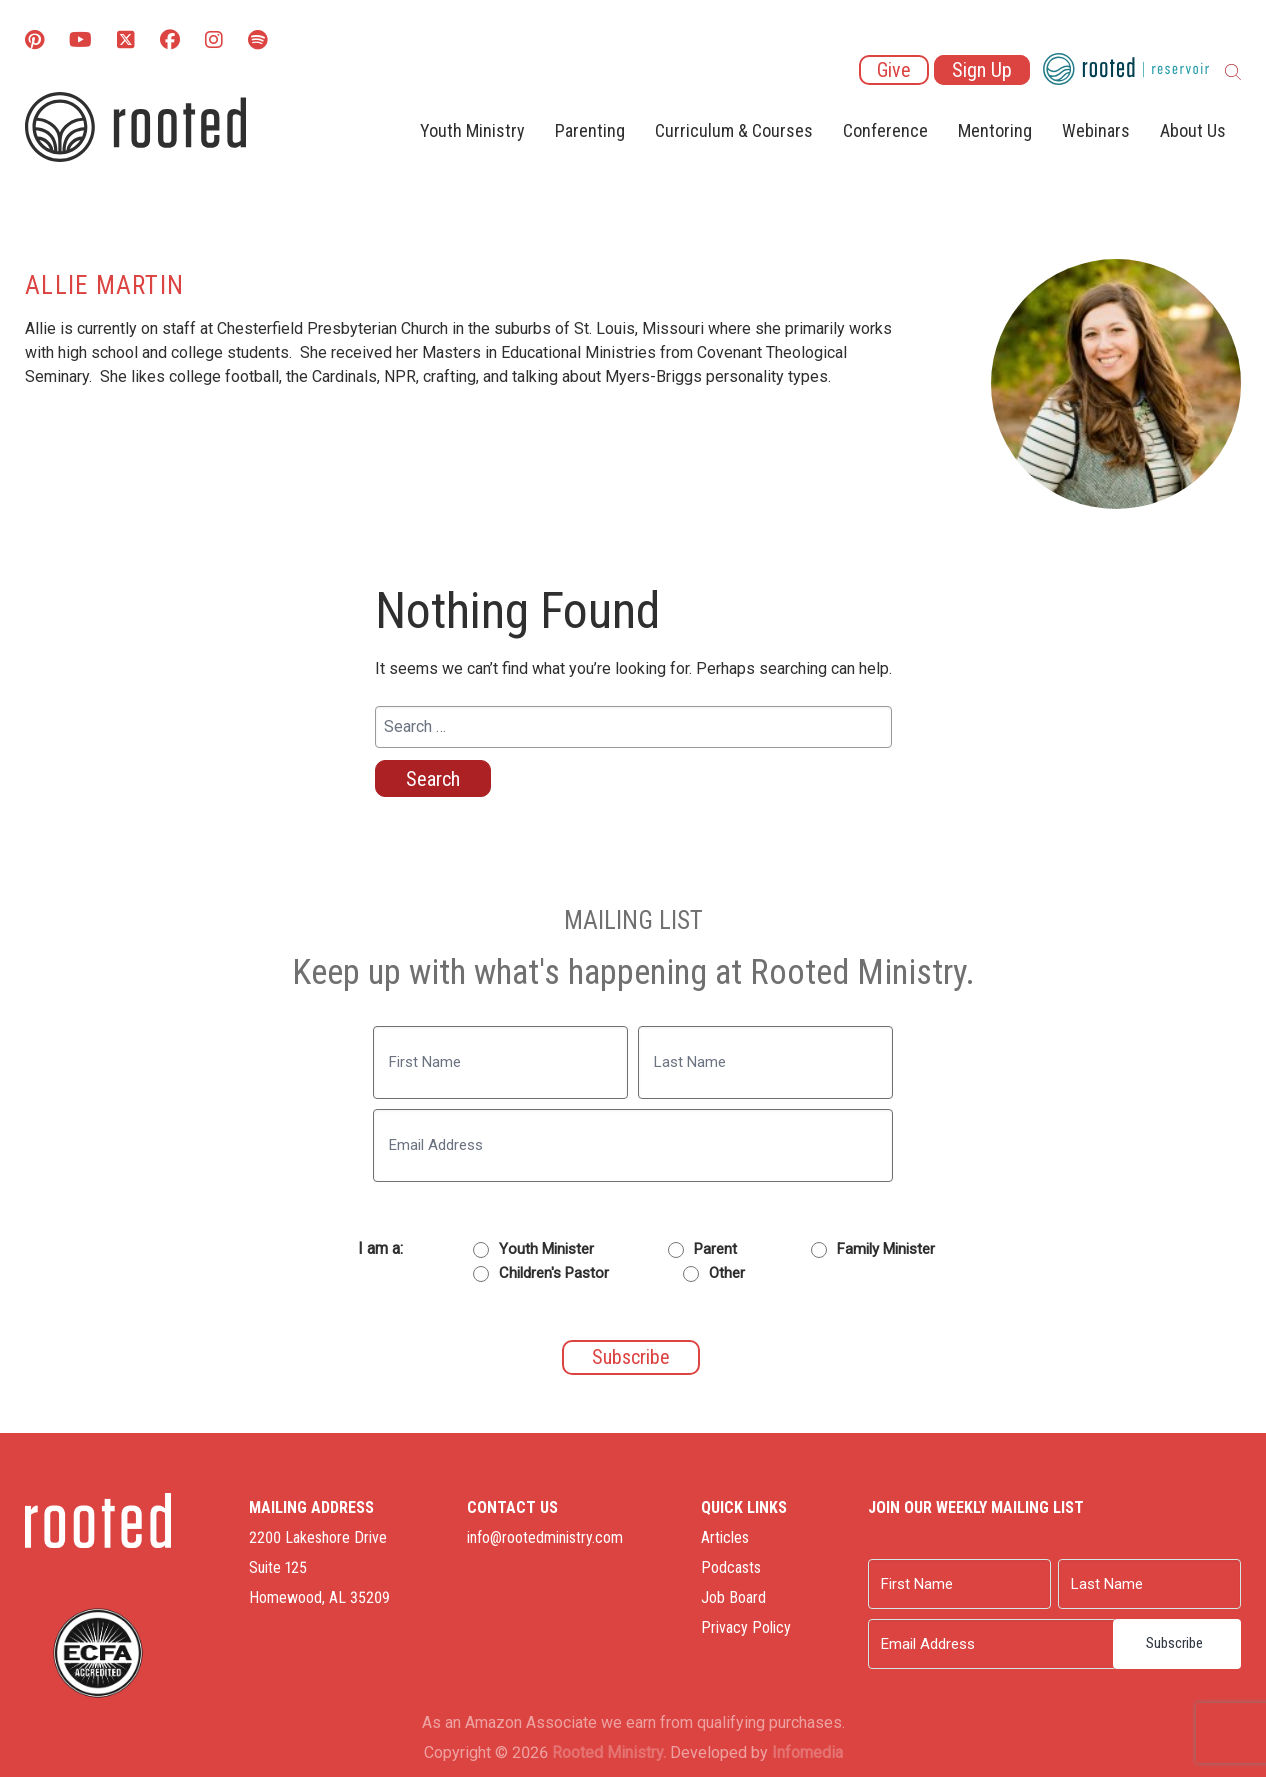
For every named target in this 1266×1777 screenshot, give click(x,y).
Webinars (1096, 130)
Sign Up (982, 70)
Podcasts (731, 1567)
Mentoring (995, 130)
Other (727, 1273)
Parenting (590, 130)
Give (894, 70)
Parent (715, 1249)
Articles (725, 1537)
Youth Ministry (472, 130)
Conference (885, 130)
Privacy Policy (746, 1627)
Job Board (733, 1597)
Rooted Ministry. (609, 1752)
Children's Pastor (554, 1273)
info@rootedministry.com (545, 1537)
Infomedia (807, 1752)
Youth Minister (546, 1249)
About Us (1193, 130)
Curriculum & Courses (734, 130)
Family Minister (886, 1249)
